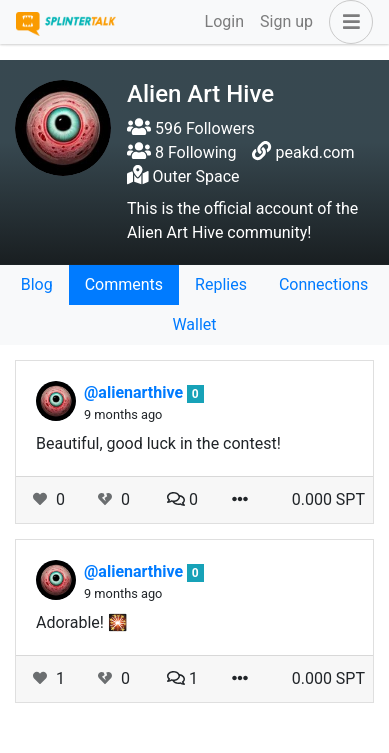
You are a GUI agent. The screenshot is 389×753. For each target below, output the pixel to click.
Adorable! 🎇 (82, 622)
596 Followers (191, 128)
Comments (124, 284)
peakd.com (315, 152)
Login (224, 21)
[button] (347, 22)
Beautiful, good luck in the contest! (158, 443)
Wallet (194, 324)
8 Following (181, 152)
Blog (37, 284)
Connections (323, 284)
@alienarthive (135, 392)
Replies (221, 284)
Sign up (286, 21)
